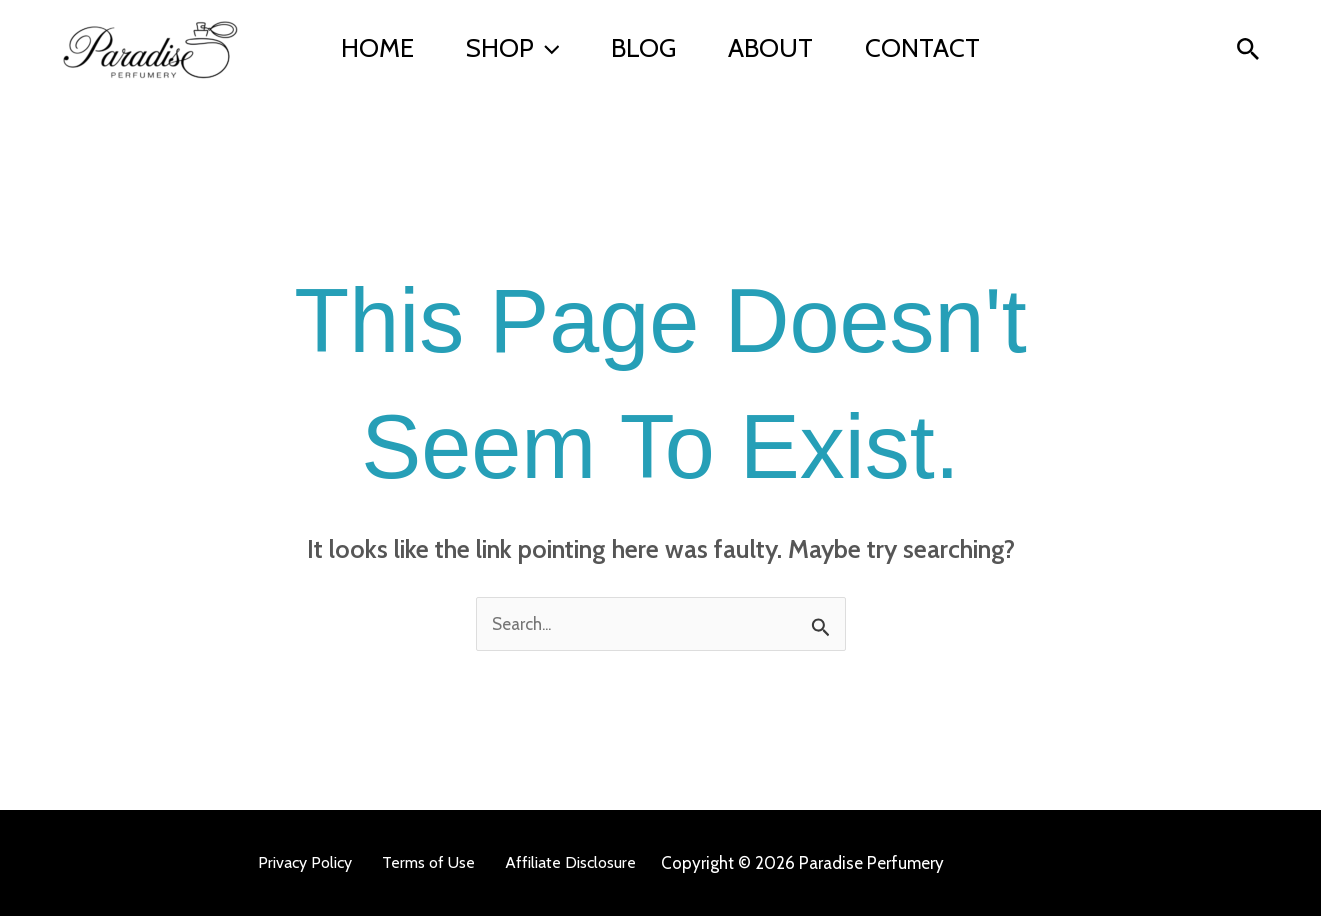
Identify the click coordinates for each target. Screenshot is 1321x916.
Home (377, 48)
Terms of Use (428, 862)
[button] (547, 48)
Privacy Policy (305, 862)
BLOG (643, 48)
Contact (922, 48)
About (770, 48)
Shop (513, 48)
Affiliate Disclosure (570, 862)
